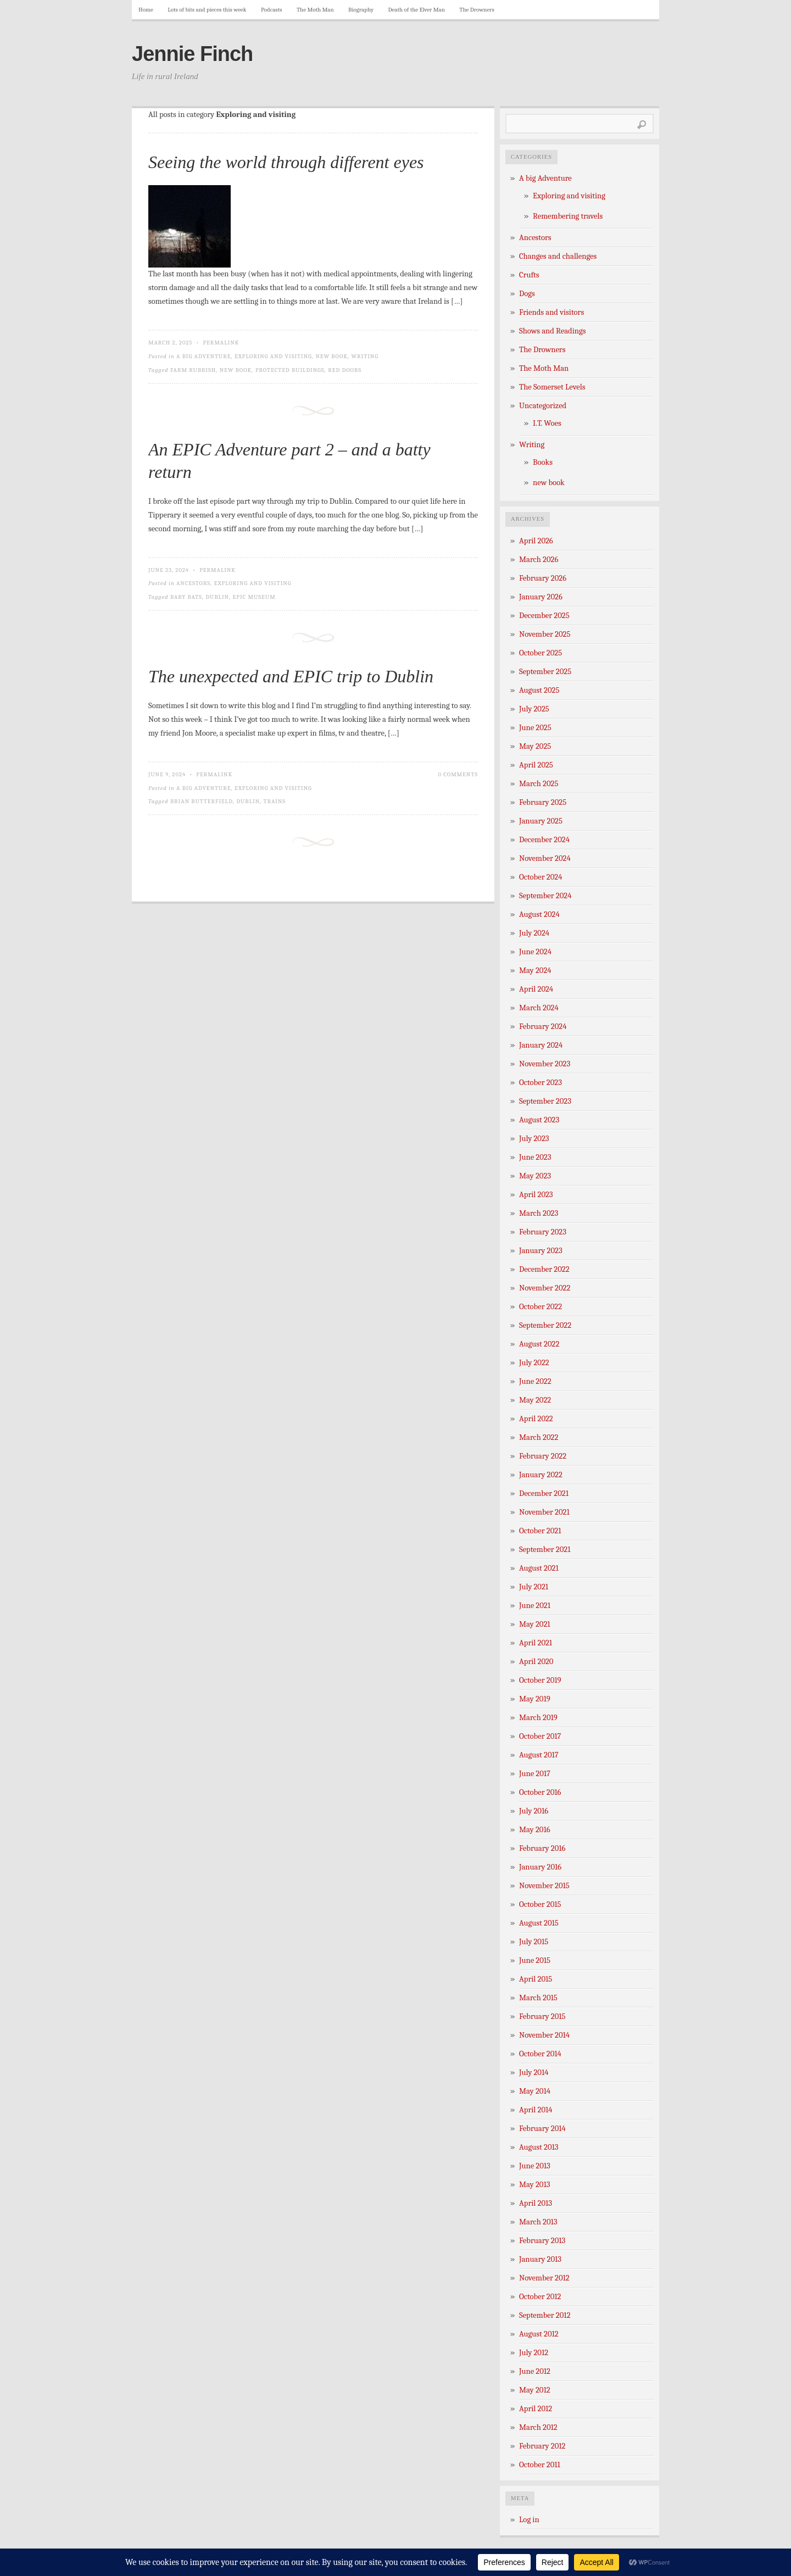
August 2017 (539, 1755)
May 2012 (534, 2390)
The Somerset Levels (552, 387)
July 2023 (534, 1138)
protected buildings (290, 370)
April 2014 (535, 2110)
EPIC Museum (254, 596)
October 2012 (540, 2296)
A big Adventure (203, 356)
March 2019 (538, 1717)
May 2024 (535, 970)
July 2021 (533, 1587)
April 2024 (536, 989)
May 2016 (534, 1829)
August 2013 (539, 2147)
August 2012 (539, 2334)
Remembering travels (568, 216)
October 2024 (540, 877)
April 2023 (536, 1194)
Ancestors (193, 583)
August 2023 (539, 1120)
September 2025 (545, 671)
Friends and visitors (551, 312)
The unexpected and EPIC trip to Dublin (290, 676)
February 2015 (542, 2016)
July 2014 (533, 2072)
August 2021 (539, 1568)
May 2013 (534, 2184)
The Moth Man (315, 9)
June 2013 (534, 2166)
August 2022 (539, 1344)
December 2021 (544, 1493)
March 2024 (539, 1007)
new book (331, 356)
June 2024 (535, 951)
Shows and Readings (552, 331)
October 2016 (540, 1792)
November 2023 (544, 1064)
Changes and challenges (558, 256)
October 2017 (540, 1736)
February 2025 (542, 802)
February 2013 (542, 2240)
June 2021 (534, 1605)
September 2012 (545, 2315)
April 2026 (536, 541)
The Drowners (476, 9)
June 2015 (534, 1960)
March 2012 (538, 2427)
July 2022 (534, 1362)
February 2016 (542, 1848)
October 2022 (540, 1306)
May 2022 (535, 1400)
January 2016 (540, 1867)
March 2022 (538, 1437)
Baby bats (186, 596)
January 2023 (540, 1250)
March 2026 (538, 559)
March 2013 (538, 2222)
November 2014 (544, 2035)
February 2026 (542, 578)
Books (543, 462)
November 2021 (544, 1512)
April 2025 (536, 765)
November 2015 (544, 1885)
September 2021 (545, 1549)
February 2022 (542, 1456)
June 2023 (535, 1157)
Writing (365, 356)
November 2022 (544, 1288)
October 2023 (540, 1082)
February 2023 (542, 1232)
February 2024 (542, 1026)
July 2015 (533, 1941)
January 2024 (540, 1045)
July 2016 (533, 1811)
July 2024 (534, 933)
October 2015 (540, 1904)
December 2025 (544, 615)
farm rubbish (193, 370)
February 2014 (542, 2128)
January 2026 (540, 597)
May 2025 (535, 746)
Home (145, 9)
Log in (529, 2519)
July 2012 (533, 2352)
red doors (344, 370)
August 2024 (539, 914)
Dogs (527, 293)
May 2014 (534, 2091)
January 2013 (540, 2259)
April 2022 (536, 1418)
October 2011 (539, 2464)
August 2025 (539, 690)
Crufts (529, 275)
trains (274, 801)
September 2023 (545, 1101)
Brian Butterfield (201, 801)
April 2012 (535, 2408)
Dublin (217, 596)
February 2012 (542, 2446)
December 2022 (544, 1269)
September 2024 (545, 895)
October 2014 (540, 2053)
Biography (361, 9)
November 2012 (544, 2278)
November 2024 (545, 858)
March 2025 (538, 783)
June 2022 (535, 1381)
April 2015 (535, 1979)
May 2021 (534, 1624)
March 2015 (538, 1997)
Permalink (221, 342)
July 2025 (534, 709)
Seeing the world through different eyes (286, 162)
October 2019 (540, 1680)
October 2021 (540, 1530)
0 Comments (458, 774)
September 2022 (545, 1325)
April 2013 (535, 2203)
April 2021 (535, 1643)
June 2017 (534, 1773)
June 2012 (534, 2371)
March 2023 (538, 1213)
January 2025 (540, 821)
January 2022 (540, 1474)
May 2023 (535, 1176)
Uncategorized (542, 405)
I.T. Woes (547, 423)
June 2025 (535, 727)
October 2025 (540, 653)
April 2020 (536, 1661)
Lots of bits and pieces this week (207, 9)
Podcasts (271, 9)
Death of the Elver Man (416, 9)
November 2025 (544, 634)
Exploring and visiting (273, 356)
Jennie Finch (192, 53)
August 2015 (539, 1923)
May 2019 (534, 1699)
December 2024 (544, 839)
